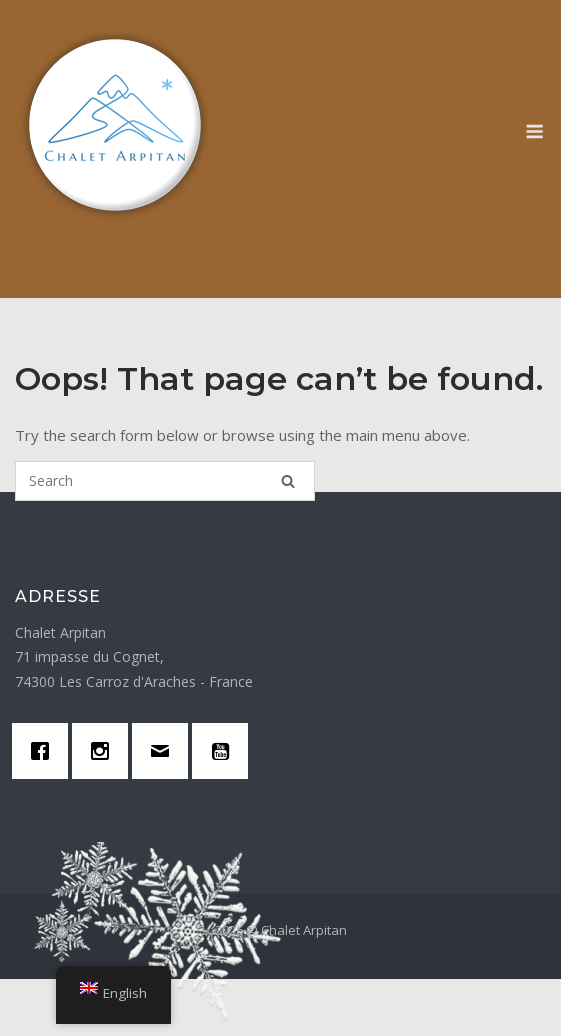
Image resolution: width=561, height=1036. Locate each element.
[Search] (288, 485)
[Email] (165, 757)
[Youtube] (225, 757)
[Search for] (165, 481)
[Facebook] (45, 757)
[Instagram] (105, 757)
